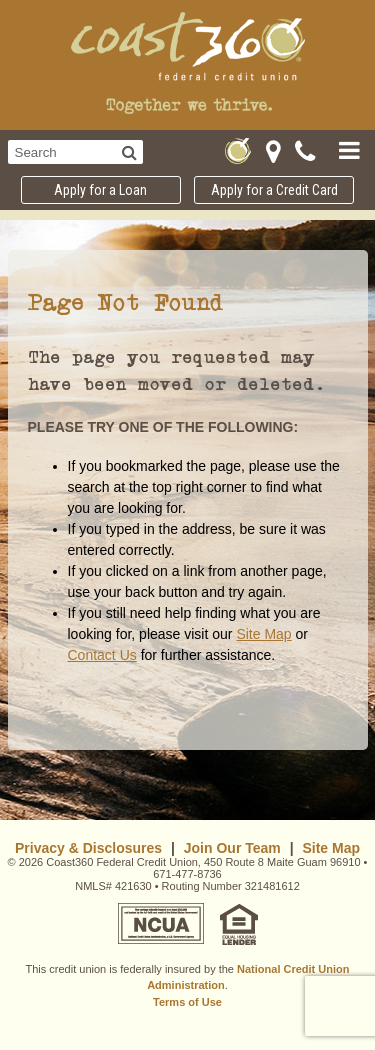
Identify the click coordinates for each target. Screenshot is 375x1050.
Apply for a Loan (100, 190)
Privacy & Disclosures (88, 848)
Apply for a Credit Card (274, 190)
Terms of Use (187, 1002)
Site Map (263, 634)
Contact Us (102, 655)
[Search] (129, 152)
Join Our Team (232, 848)
